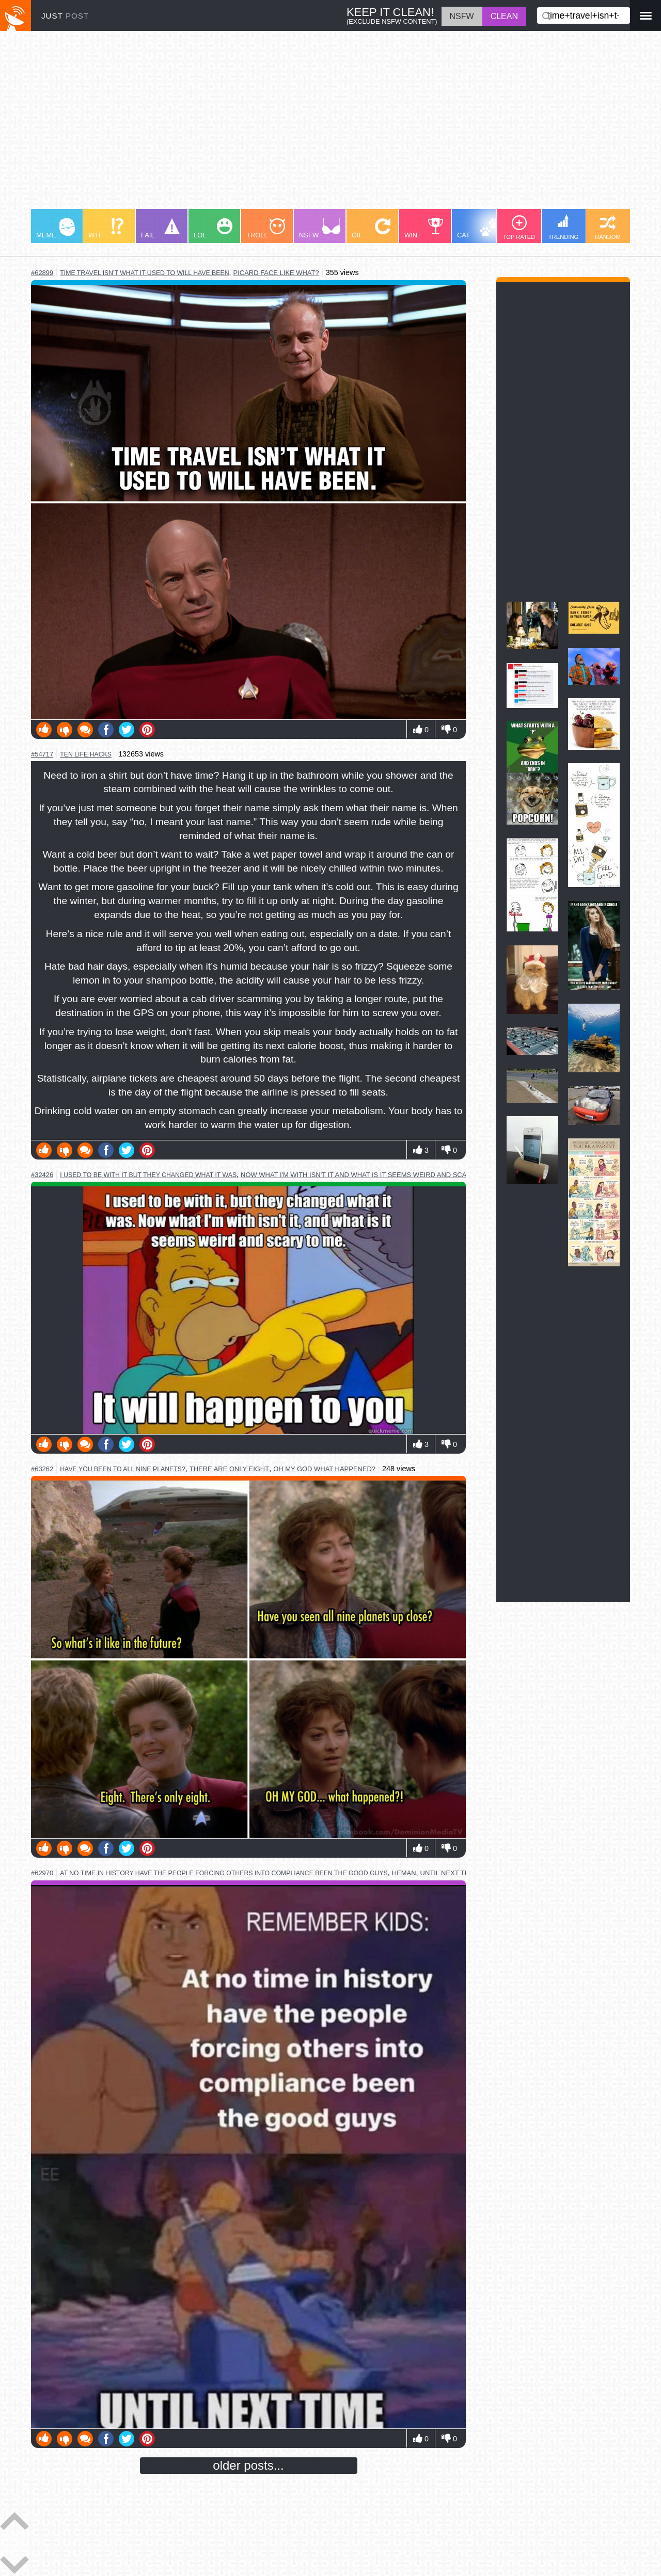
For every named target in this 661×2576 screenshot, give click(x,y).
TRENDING (563, 227)
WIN (424, 228)
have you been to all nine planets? (122, 1469)
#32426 (42, 1175)
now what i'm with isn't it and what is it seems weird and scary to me (369, 1175)
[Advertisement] (330, 125)
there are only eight (229, 1469)
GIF (371, 228)
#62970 (42, 1873)
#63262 (42, 1469)
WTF (105, 228)
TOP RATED (519, 227)
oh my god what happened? (324, 1469)
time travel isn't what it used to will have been (144, 273)
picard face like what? (276, 273)
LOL (213, 228)
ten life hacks (86, 754)
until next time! (449, 1873)
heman (404, 1873)
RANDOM (608, 227)
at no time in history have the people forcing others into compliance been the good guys (224, 1873)
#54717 (42, 754)
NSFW (319, 228)
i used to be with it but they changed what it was (148, 1175)
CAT (478, 228)
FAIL (160, 228)
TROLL (265, 228)
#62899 (42, 273)
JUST (65, 15)
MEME (55, 228)
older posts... (248, 2465)
